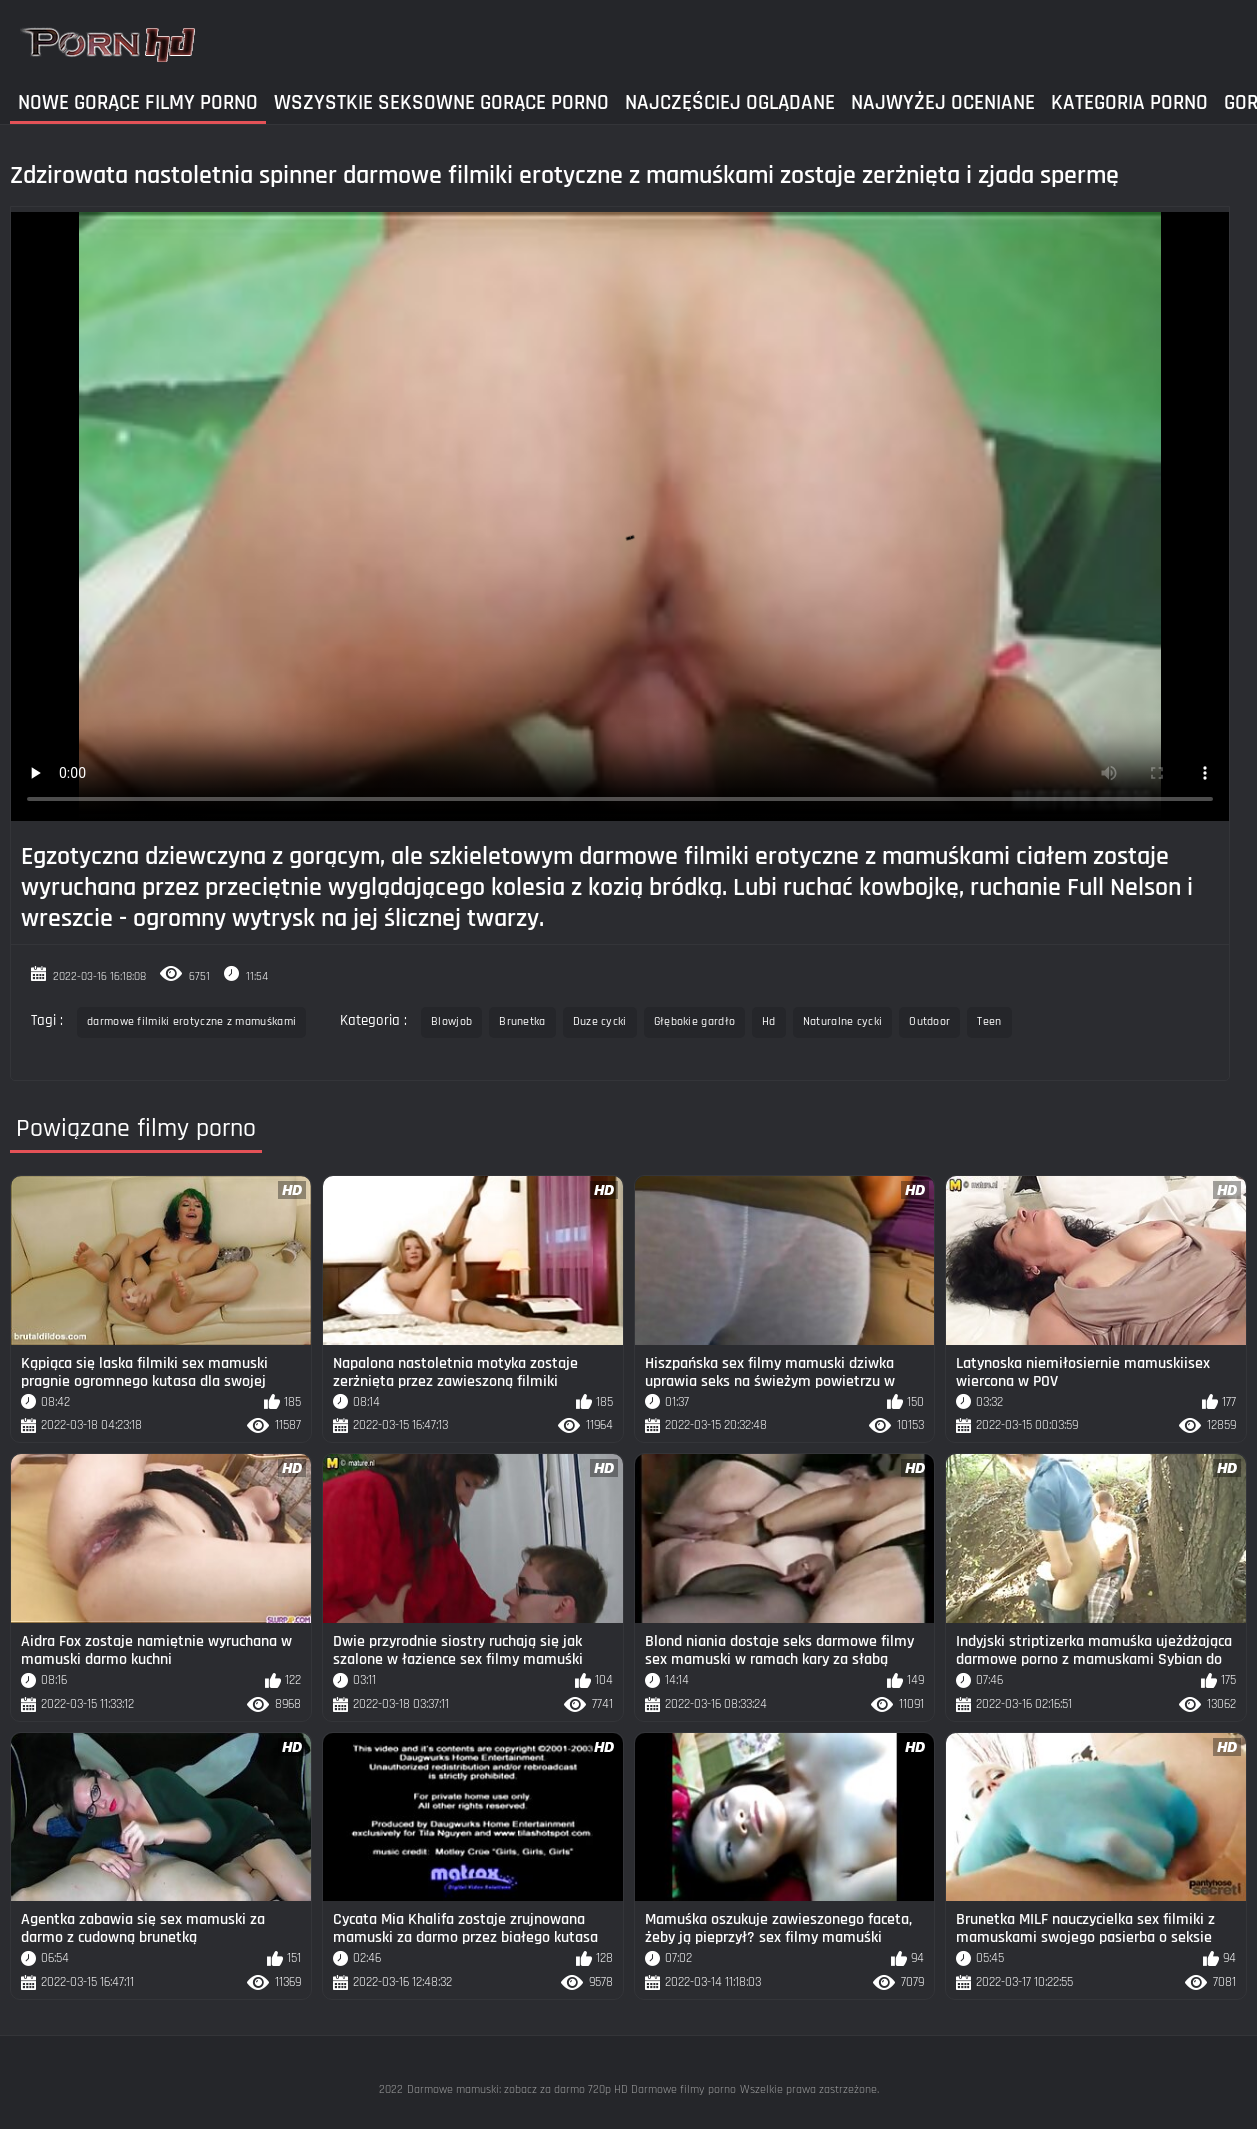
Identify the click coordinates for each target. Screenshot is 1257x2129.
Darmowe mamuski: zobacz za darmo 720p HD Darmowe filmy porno (571, 2089)
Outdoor (929, 1021)
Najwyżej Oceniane (943, 102)
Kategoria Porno (1129, 102)
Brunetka (522, 1021)
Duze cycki (600, 1021)
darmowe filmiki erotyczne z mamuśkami (191, 1021)
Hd (769, 1021)
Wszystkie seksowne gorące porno (441, 102)
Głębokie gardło (695, 1021)
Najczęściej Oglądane (730, 102)
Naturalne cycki (843, 1021)
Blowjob (451, 1021)
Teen (989, 1021)
